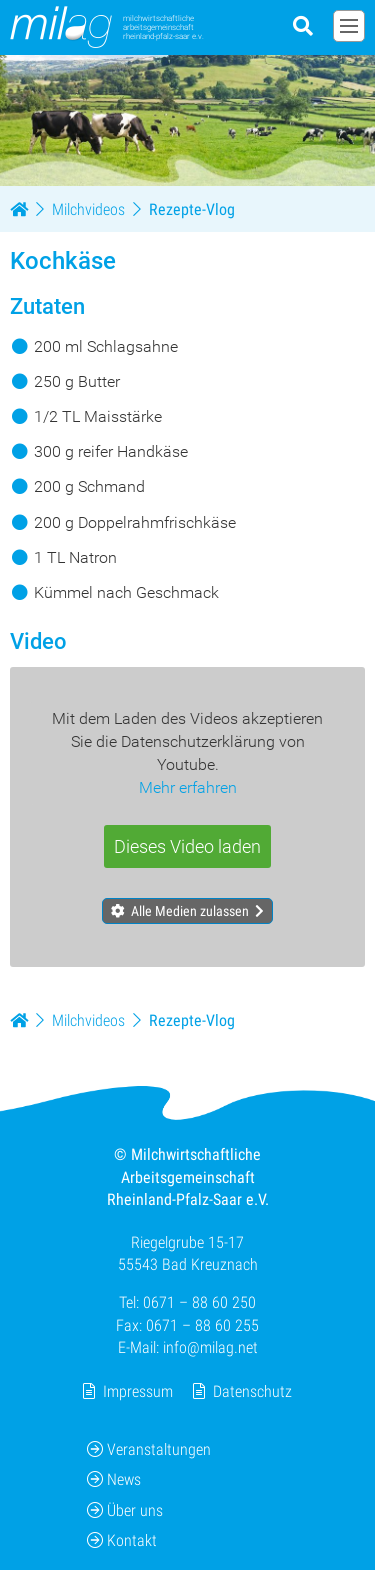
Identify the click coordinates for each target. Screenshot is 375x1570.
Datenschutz (252, 1390)
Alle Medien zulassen (190, 910)
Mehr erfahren (188, 787)
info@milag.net (210, 1347)
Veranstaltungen (149, 1449)
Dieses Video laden (187, 846)
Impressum (138, 1390)
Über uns (125, 1509)
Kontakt (122, 1540)
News (114, 1479)
